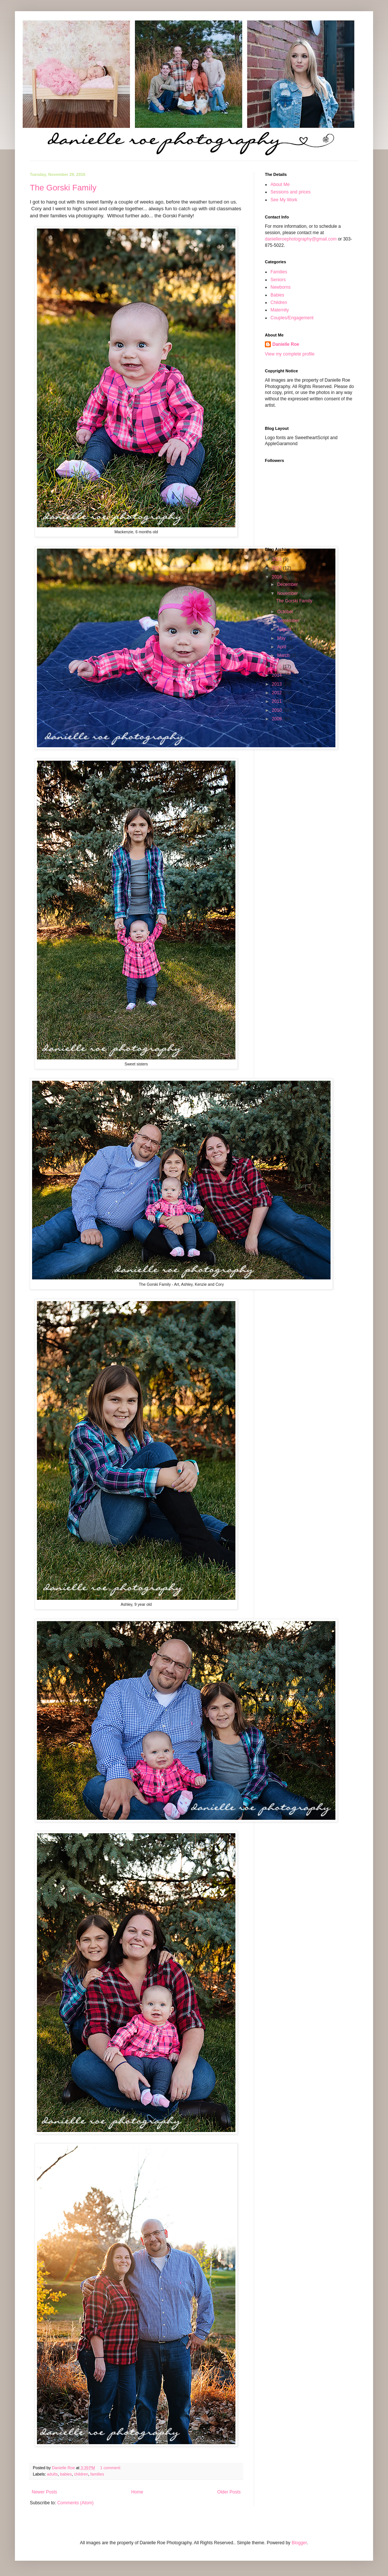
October (285, 611)
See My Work (283, 199)
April (282, 646)
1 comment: (111, 2467)
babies (66, 2474)
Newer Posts (44, 2492)
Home (137, 2492)
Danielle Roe (285, 344)
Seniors (278, 279)
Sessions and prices (290, 192)
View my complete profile (290, 354)
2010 (277, 710)
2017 (277, 568)
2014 (277, 675)
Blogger (299, 2542)
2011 (277, 701)
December (288, 584)
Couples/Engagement (291, 317)
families (97, 2474)
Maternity (279, 310)
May (282, 638)
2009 (277, 718)
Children (278, 302)
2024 (277, 559)
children (81, 2474)
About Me (280, 184)
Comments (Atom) (75, 2502)
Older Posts (229, 2492)
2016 (277, 577)
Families (278, 271)
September (288, 620)
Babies (277, 295)
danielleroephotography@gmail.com (301, 239)
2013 (277, 684)
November (288, 593)
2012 (277, 692)
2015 (277, 666)
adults (52, 2474)
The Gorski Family (63, 187)
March (284, 655)
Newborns (280, 287)
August (284, 629)
